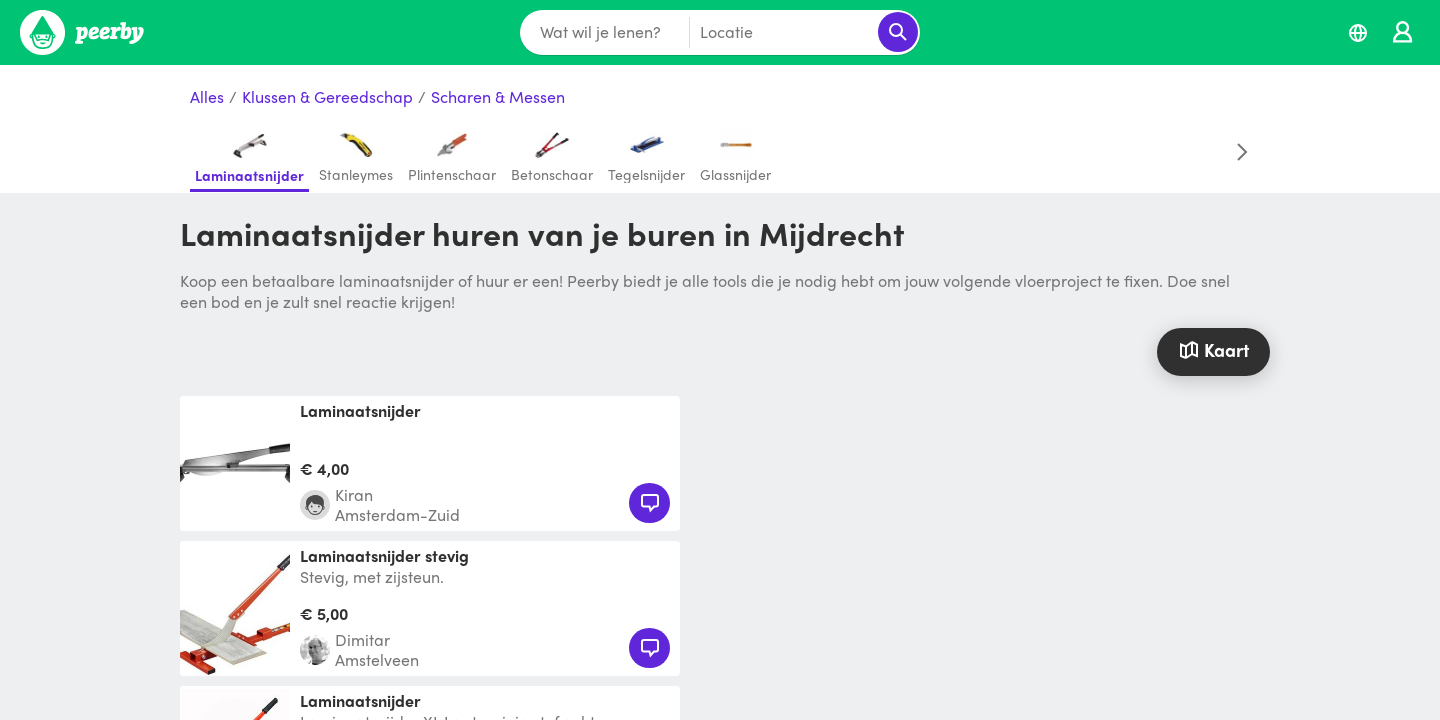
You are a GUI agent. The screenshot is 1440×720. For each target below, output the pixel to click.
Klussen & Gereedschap (327, 97)
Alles (207, 97)
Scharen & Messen (498, 97)
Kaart (1213, 349)
